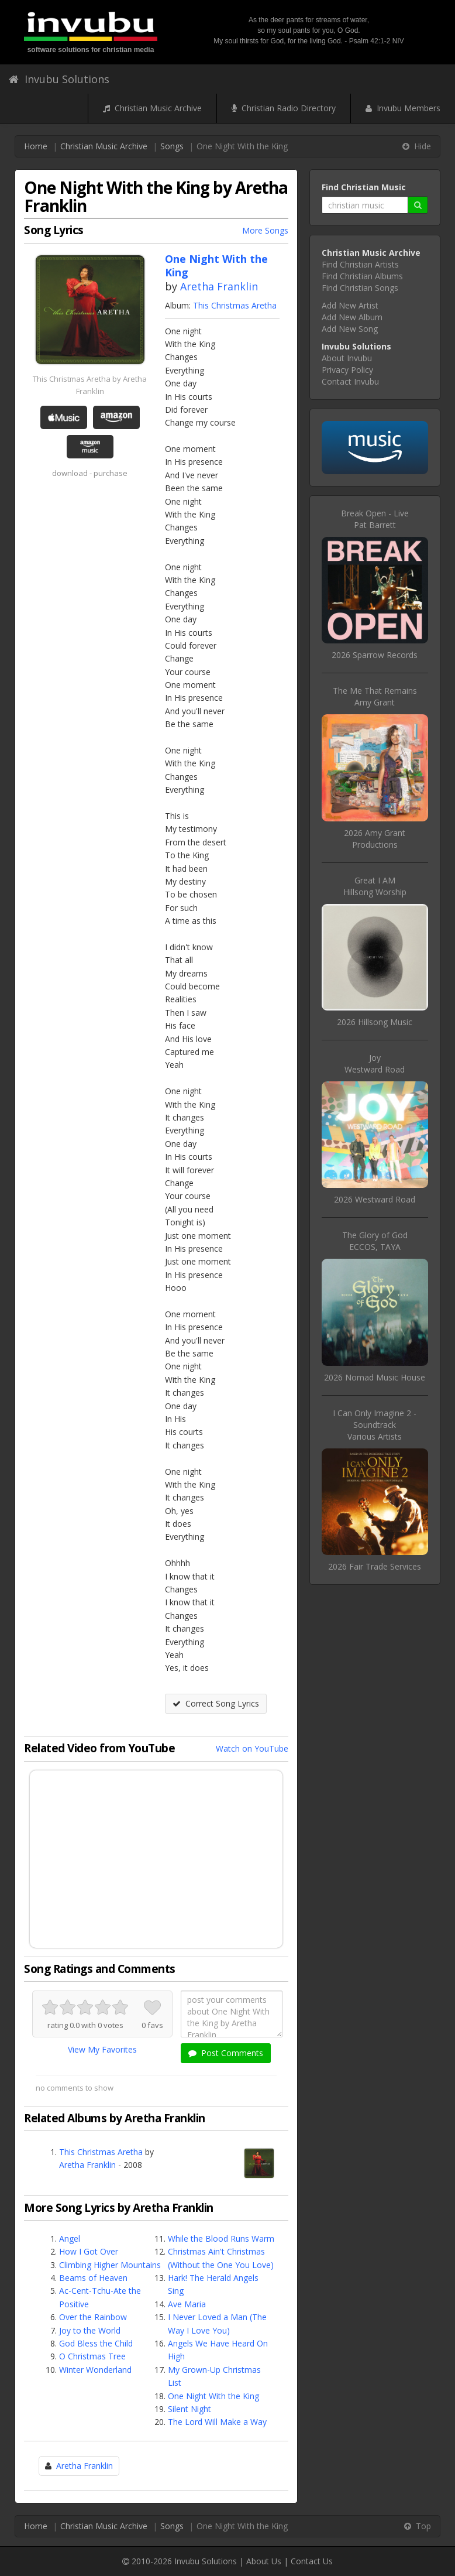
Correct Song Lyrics (216, 1703)
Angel (69, 2238)
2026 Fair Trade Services (374, 1566)
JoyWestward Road (374, 1063)
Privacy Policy (347, 369)
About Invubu (347, 358)
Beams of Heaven (93, 2277)
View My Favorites (102, 2049)
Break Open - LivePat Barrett (375, 519)
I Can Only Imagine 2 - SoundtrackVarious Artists (374, 1424)
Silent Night (189, 2408)
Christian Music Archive (152, 108)
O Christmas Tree (92, 2356)
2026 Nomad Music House (374, 1377)
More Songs (265, 230)
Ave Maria (187, 2304)
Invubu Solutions (59, 79)
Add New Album (352, 317)
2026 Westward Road (374, 1199)
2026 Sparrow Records (375, 654)
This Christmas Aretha (235, 305)
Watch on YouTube (252, 1748)
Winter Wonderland (95, 2369)
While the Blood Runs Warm (221, 2238)
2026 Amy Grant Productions (374, 838)
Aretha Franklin (219, 286)
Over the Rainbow (93, 2316)
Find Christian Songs (360, 287)
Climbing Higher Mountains (110, 2264)
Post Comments (225, 2052)
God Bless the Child (96, 2343)
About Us (263, 2561)
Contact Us (312, 2561)
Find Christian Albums (362, 276)
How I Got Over (88, 2251)
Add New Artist (350, 305)
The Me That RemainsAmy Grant (375, 696)
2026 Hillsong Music (374, 1021)
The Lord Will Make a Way (217, 2421)
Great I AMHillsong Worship (374, 886)
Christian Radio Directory (284, 108)
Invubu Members (403, 108)
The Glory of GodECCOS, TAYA (375, 1240)
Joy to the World (89, 2330)
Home (35, 146)
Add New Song (350, 328)
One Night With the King (213, 2396)
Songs (172, 146)
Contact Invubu (350, 381)
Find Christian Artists (360, 264)
